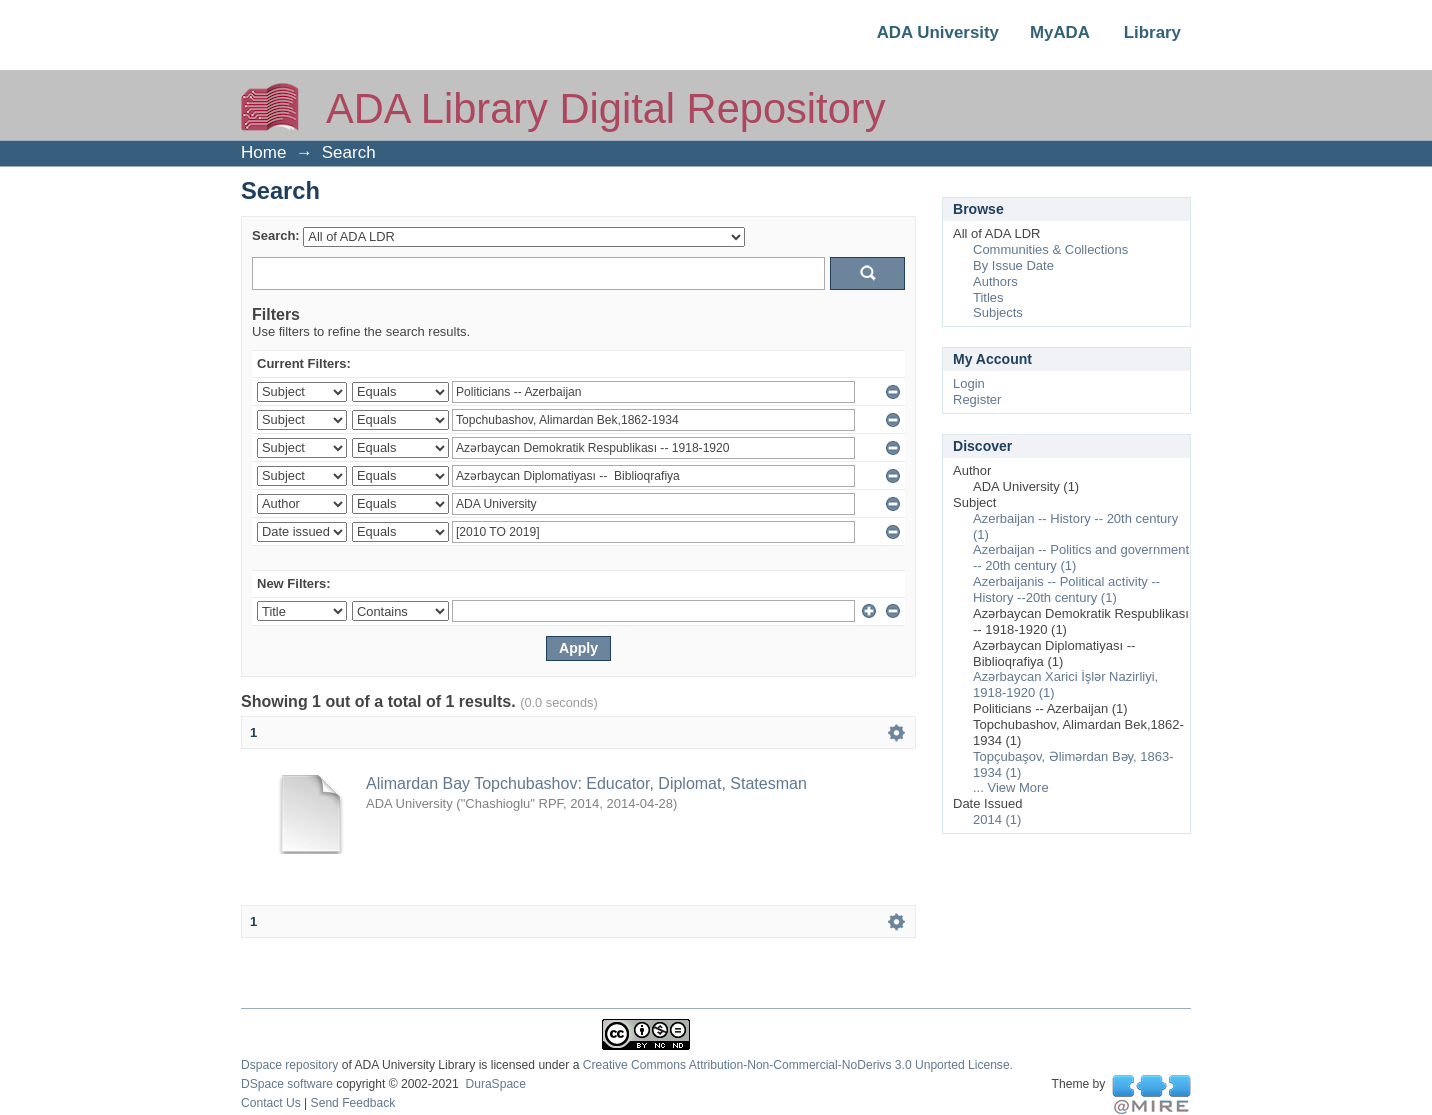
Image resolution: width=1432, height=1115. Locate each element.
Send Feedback (353, 1103)
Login (969, 383)
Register (977, 399)
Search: (276, 235)
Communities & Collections (1050, 249)
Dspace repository (289, 1065)
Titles (988, 297)
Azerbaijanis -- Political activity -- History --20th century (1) (1066, 589)
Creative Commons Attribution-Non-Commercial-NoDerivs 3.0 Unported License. (798, 1065)
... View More (1011, 787)
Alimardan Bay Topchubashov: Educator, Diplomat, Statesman (586, 783)
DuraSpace (495, 1084)
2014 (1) (997, 819)
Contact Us (271, 1103)
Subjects (998, 312)
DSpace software (287, 1084)
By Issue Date (1013, 265)
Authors (995, 281)
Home (263, 152)
